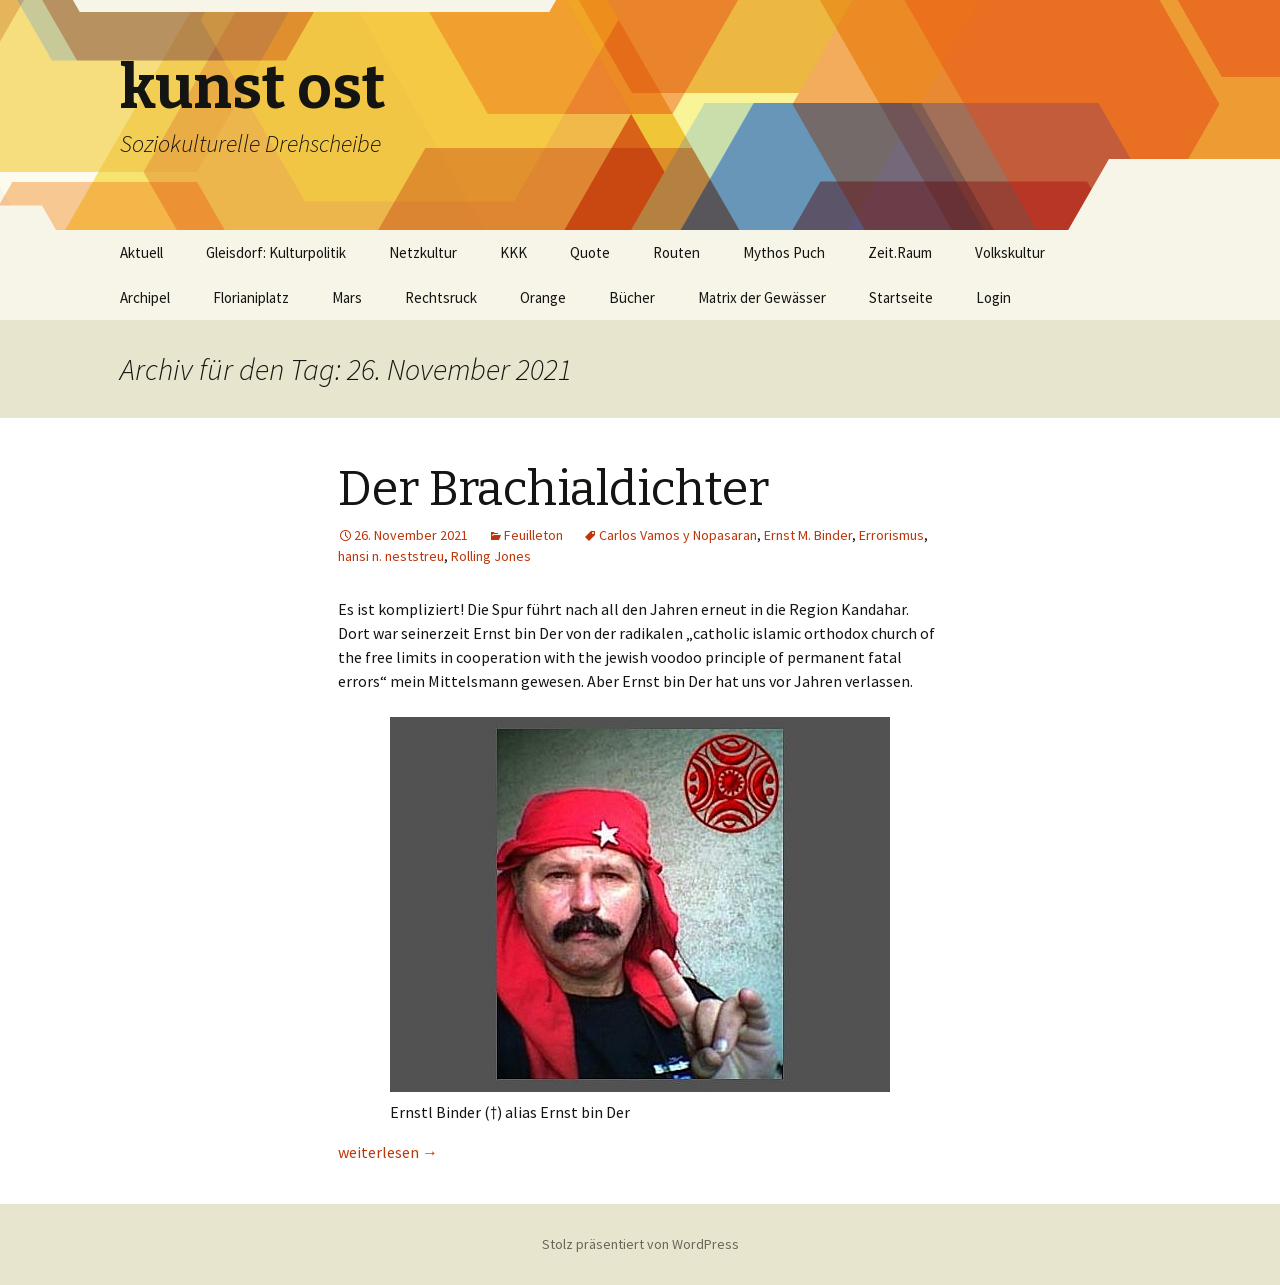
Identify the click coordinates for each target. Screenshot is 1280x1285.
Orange (543, 297)
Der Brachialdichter (553, 489)
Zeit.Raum (900, 252)
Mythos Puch (784, 252)
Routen (676, 252)
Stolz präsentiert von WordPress (640, 1244)
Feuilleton (533, 535)
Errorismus (891, 535)
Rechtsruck (441, 297)
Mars (347, 297)
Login (993, 297)
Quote (590, 252)
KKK (513, 252)
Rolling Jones (491, 556)
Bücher (632, 297)
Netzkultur (423, 252)
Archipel (145, 297)
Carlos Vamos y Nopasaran (678, 535)
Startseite (901, 297)
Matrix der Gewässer (762, 297)
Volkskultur (1010, 252)
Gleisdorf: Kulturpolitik (276, 252)
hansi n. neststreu (391, 556)
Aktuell (141, 252)
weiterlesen (388, 1152)
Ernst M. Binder (808, 535)
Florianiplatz (251, 297)
